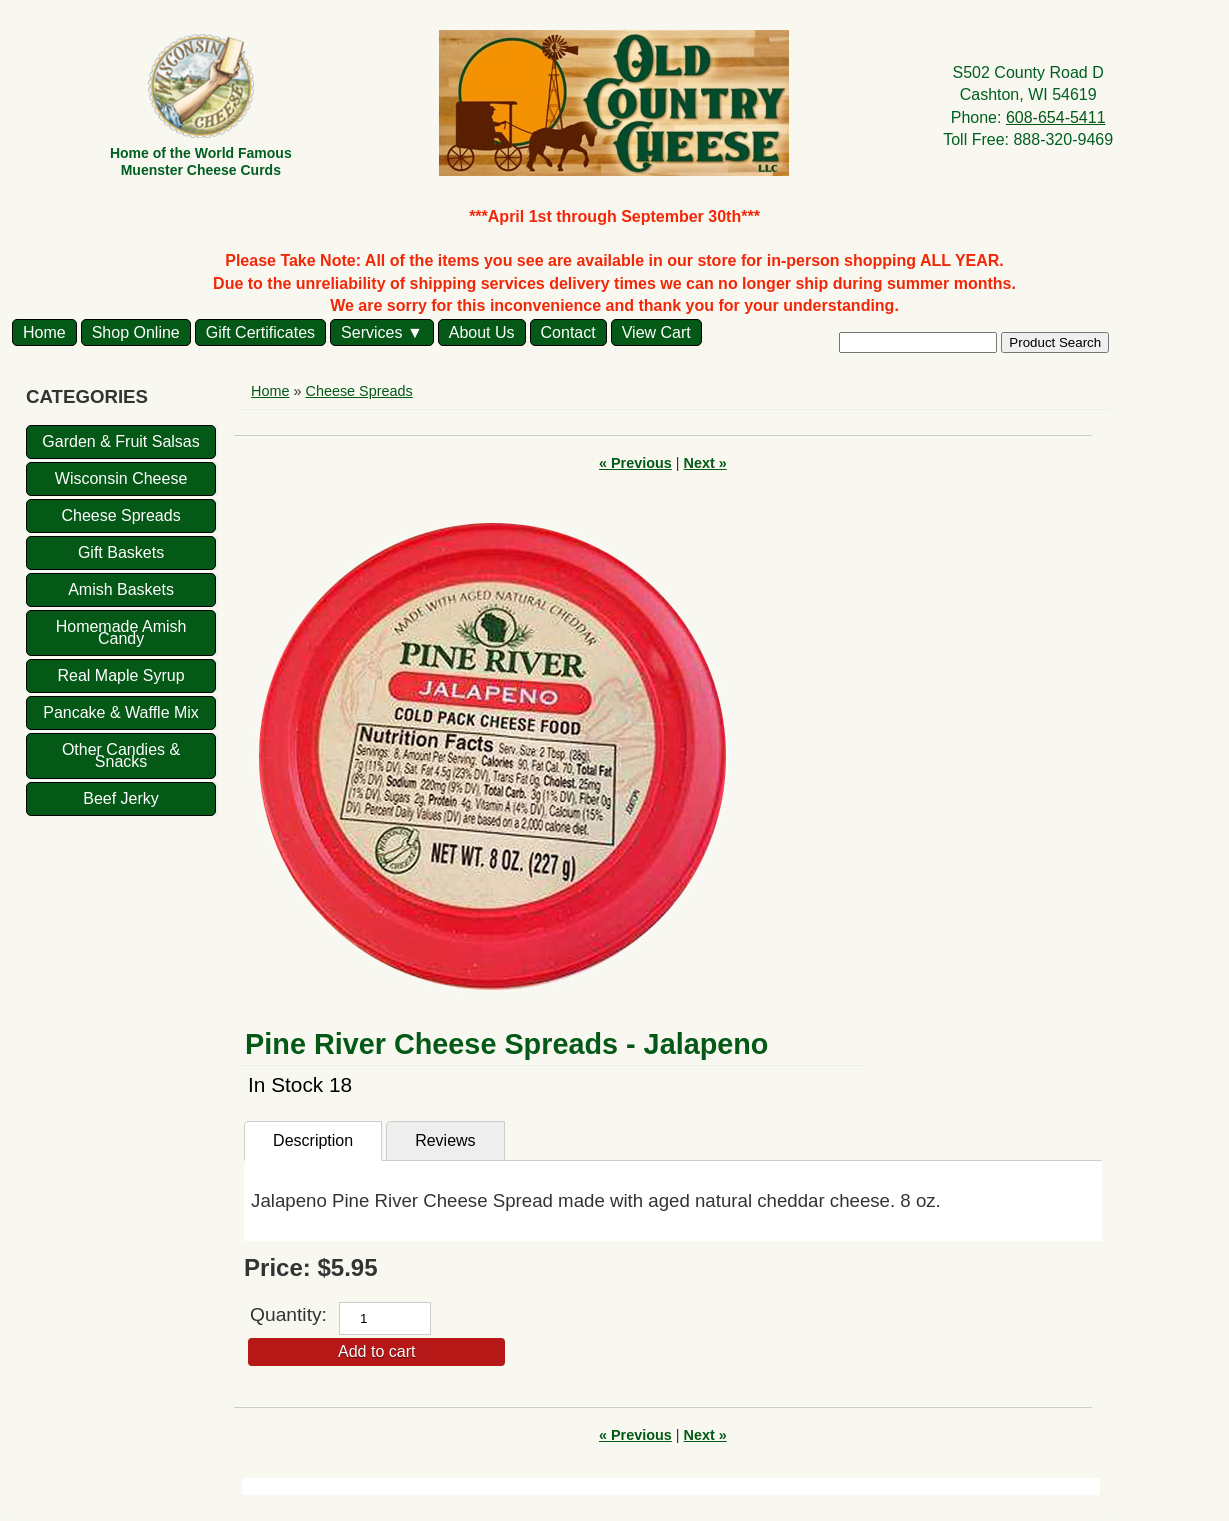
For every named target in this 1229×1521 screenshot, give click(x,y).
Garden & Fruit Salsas (120, 441)
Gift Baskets (121, 552)
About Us (482, 332)
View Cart (656, 332)
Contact (568, 332)
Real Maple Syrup (120, 675)
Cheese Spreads (120, 515)
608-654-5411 (1056, 117)
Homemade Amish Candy (121, 632)
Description (313, 1140)
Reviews (445, 1140)
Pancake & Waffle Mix (121, 712)
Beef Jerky (121, 798)
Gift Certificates (260, 332)
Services (371, 332)
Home (44, 332)
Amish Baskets (121, 589)
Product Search (1055, 342)
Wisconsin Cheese (121, 478)
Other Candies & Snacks (121, 755)
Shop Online (136, 332)
